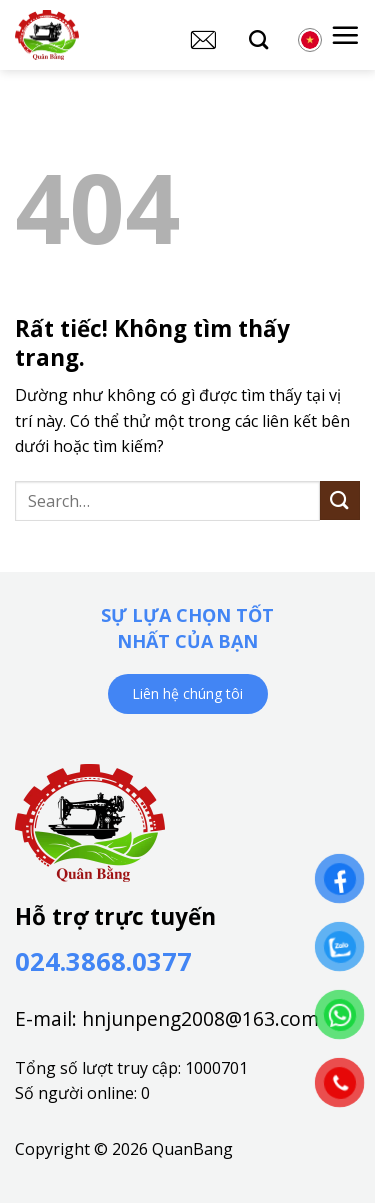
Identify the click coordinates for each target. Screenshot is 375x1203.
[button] (345, 35)
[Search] (258, 39)
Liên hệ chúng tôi (187, 693)
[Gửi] (340, 500)
